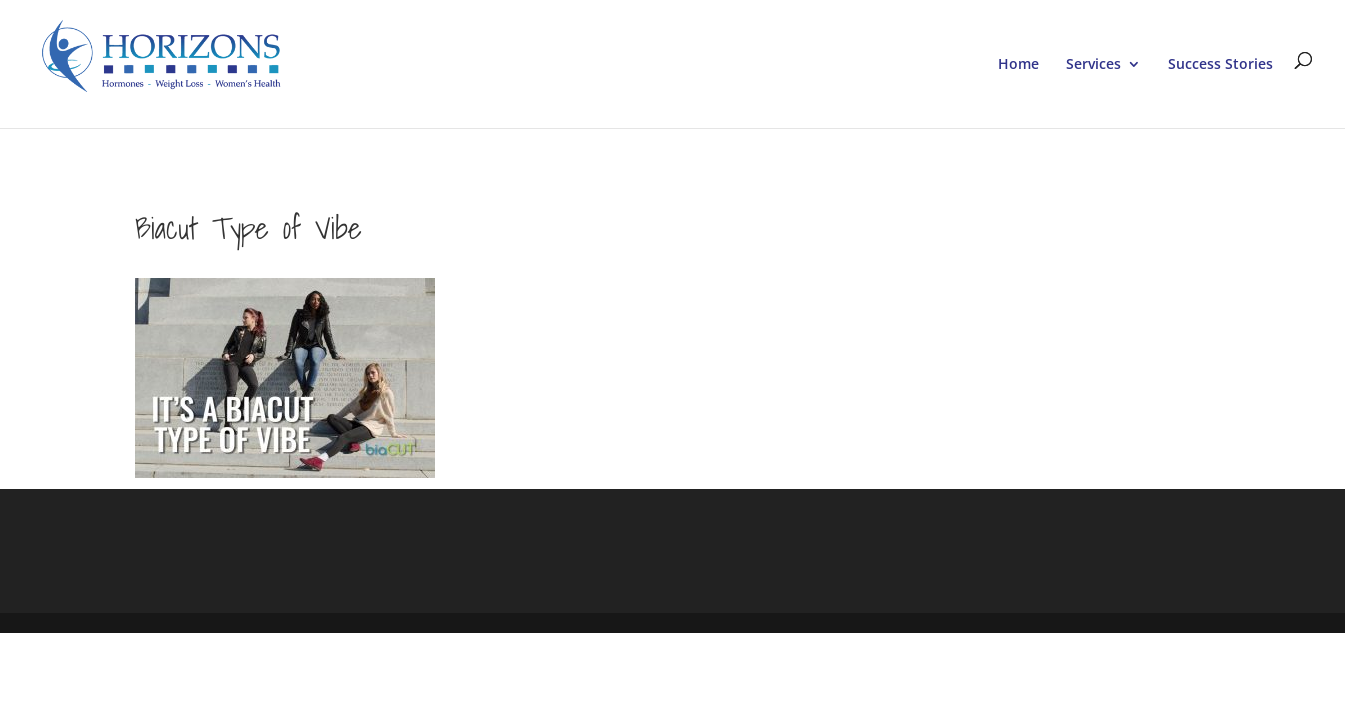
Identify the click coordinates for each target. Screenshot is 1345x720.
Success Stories (1220, 65)
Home (1018, 65)
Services (1093, 65)
